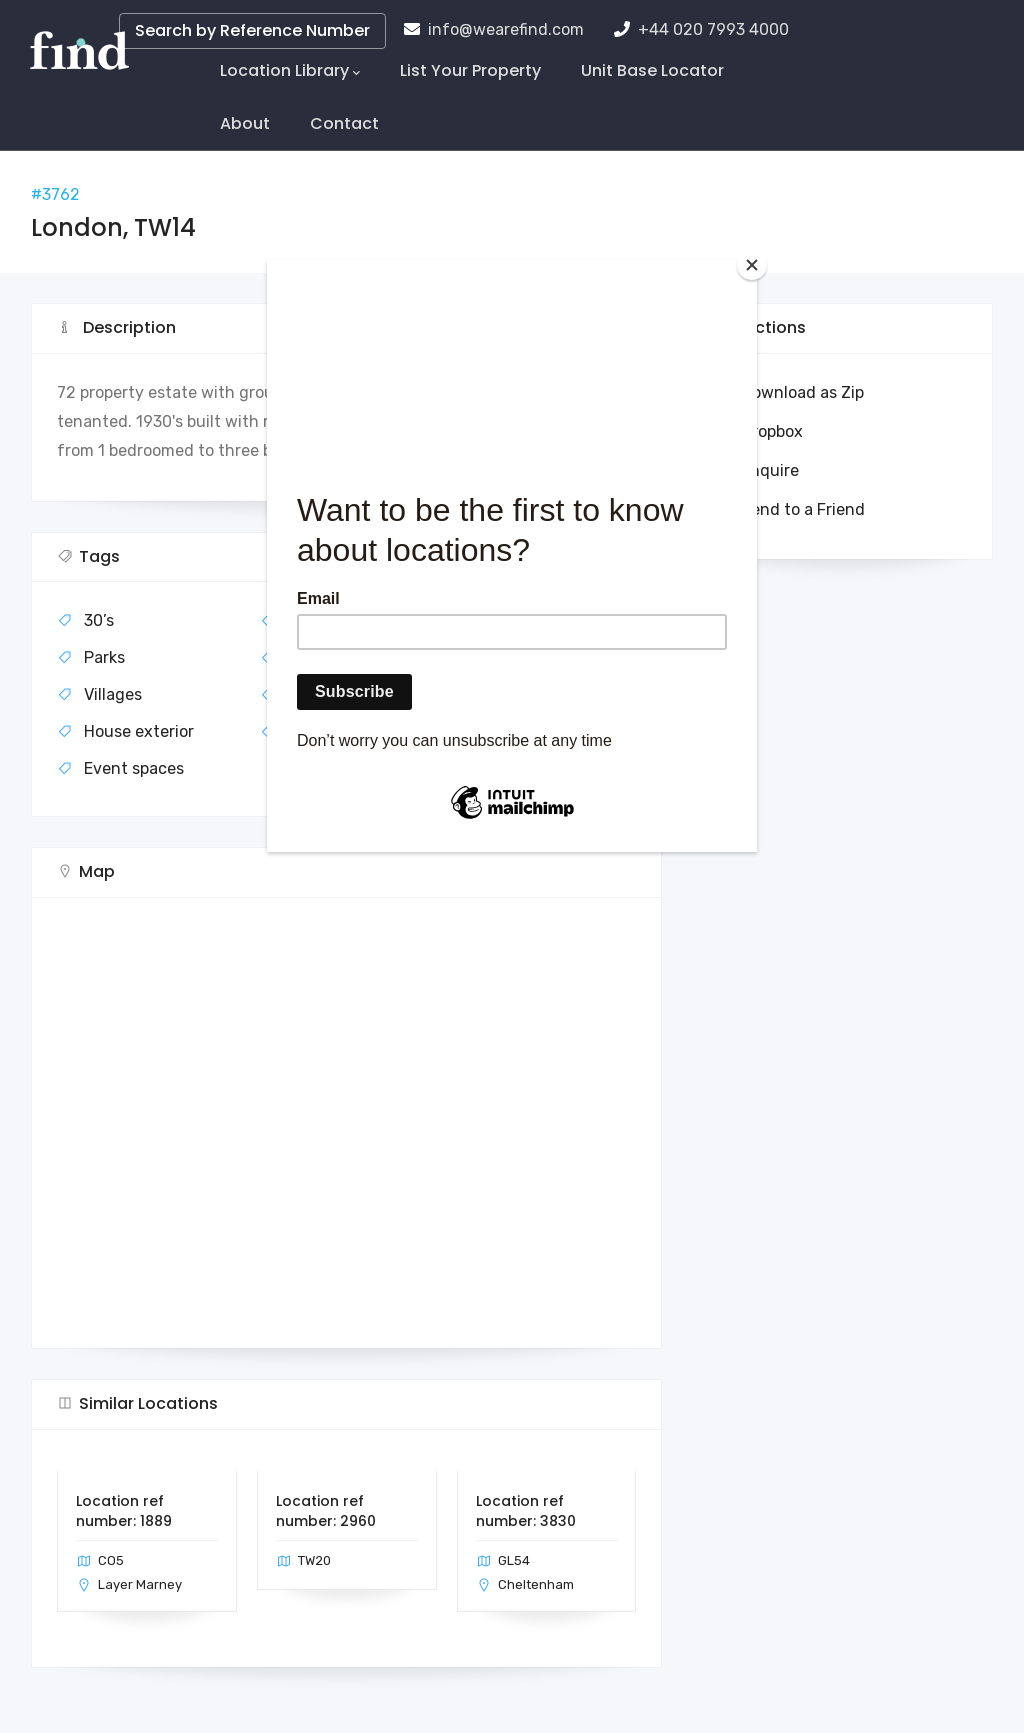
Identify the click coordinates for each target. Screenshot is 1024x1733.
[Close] (752, 265)
